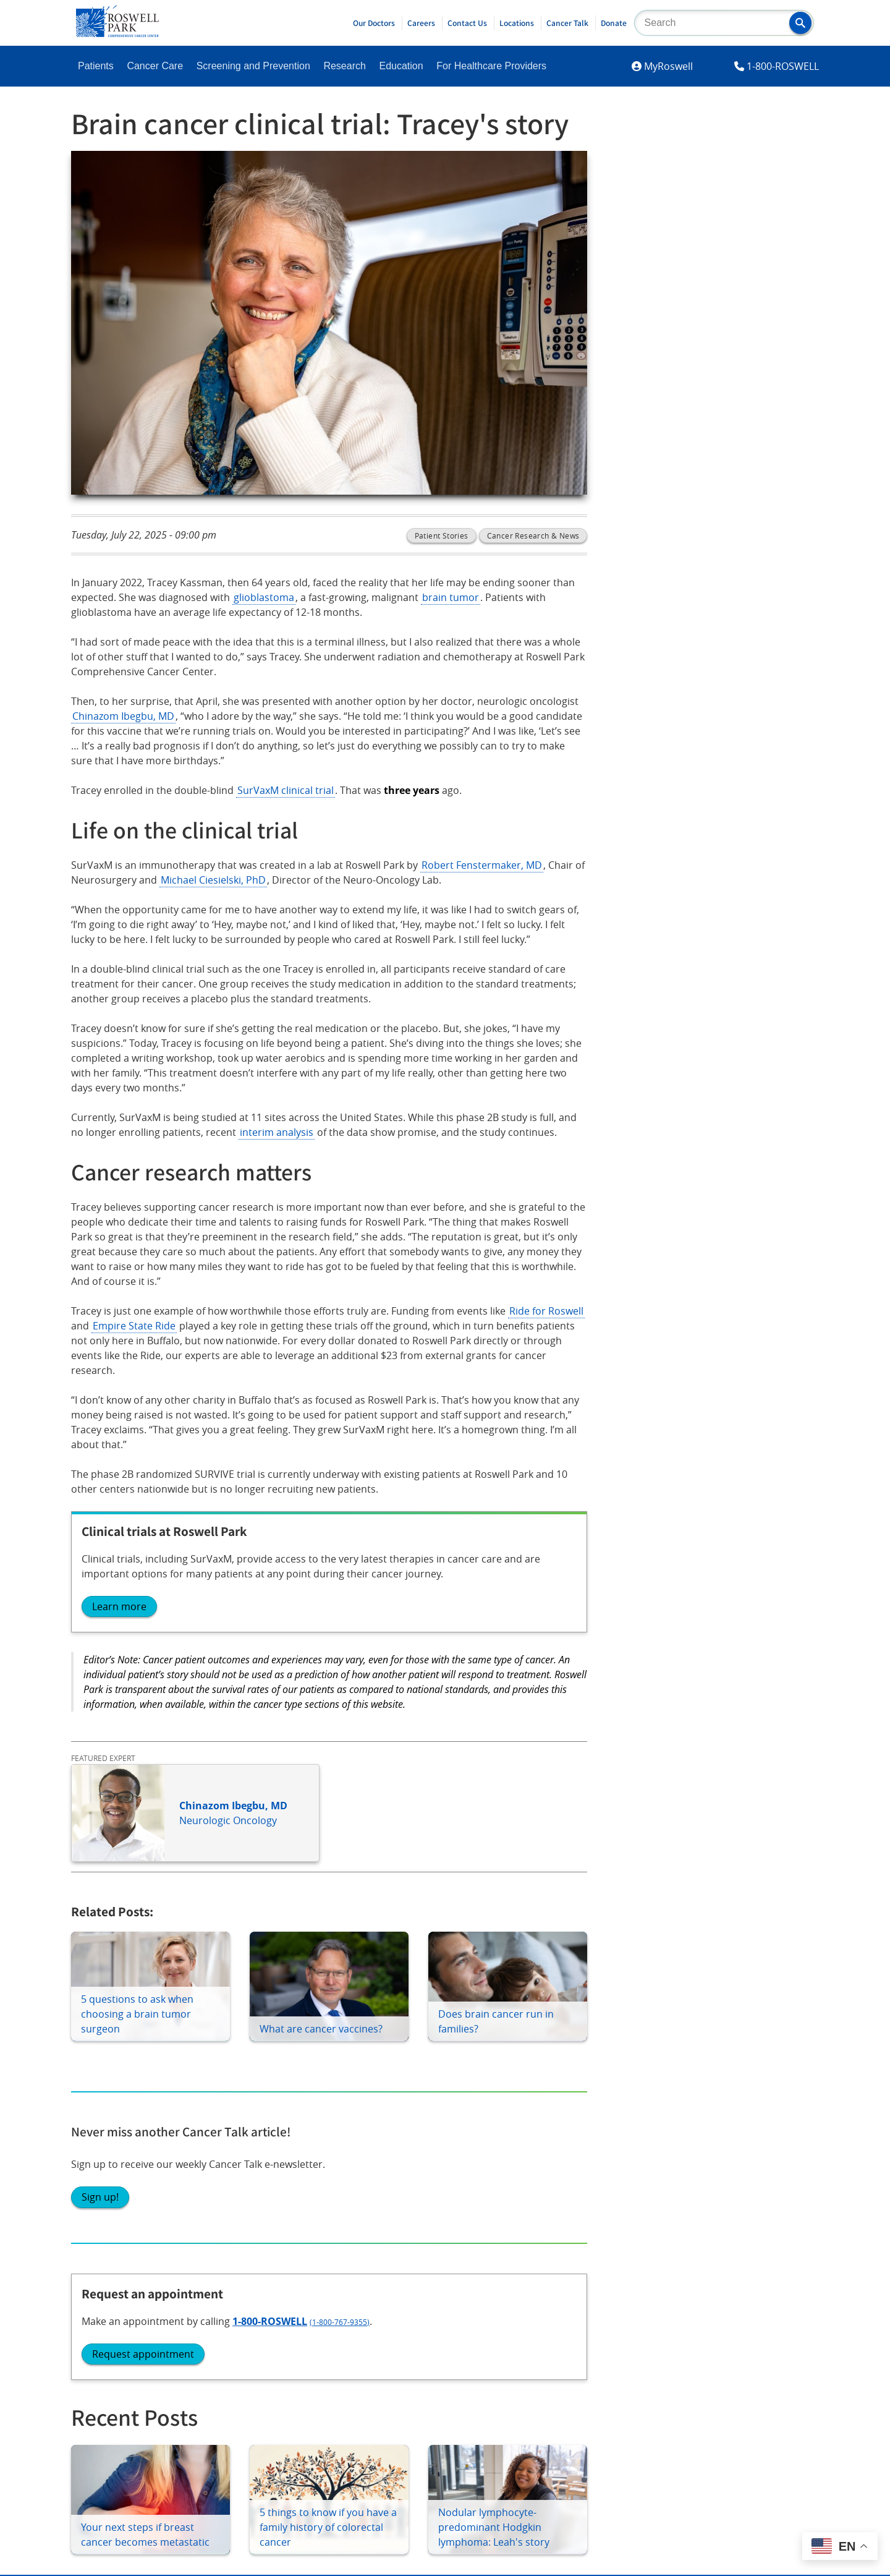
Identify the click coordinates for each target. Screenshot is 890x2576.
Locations (516, 22)
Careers (421, 22)
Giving (392, 2149)
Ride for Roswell (546, 1311)
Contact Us (467, 22)
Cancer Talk (567, 22)
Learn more (119, 1606)
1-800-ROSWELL (783, 66)
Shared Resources (270, 2212)
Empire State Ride (134, 1326)
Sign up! (670, 276)
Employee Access (716, 2181)
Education (401, 66)
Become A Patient (119, 2149)
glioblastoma (264, 597)
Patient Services (115, 2212)
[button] (800, 23)
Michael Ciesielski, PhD (213, 880)
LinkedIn (97, 2369)
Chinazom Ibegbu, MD (123, 716)
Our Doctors (374, 22)
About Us (548, 2149)
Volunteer (401, 2212)
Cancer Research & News (533, 535)
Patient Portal (110, 2181)
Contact (695, 2149)
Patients (96, 66)
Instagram (102, 2334)
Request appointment (713, 463)
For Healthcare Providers (491, 66)
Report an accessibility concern (562, 2438)
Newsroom (552, 2181)
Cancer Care (155, 66)
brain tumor (450, 597)
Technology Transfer (574, 2212)
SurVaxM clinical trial (285, 790)
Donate (614, 22)
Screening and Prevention (253, 66)
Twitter (237, 2299)
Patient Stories (441, 535)
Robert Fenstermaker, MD (482, 865)
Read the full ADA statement (430, 2438)
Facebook (100, 2299)
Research (344, 66)
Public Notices (560, 2244)
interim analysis (276, 1132)
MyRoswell (668, 66)
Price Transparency (721, 2212)
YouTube (241, 2334)
